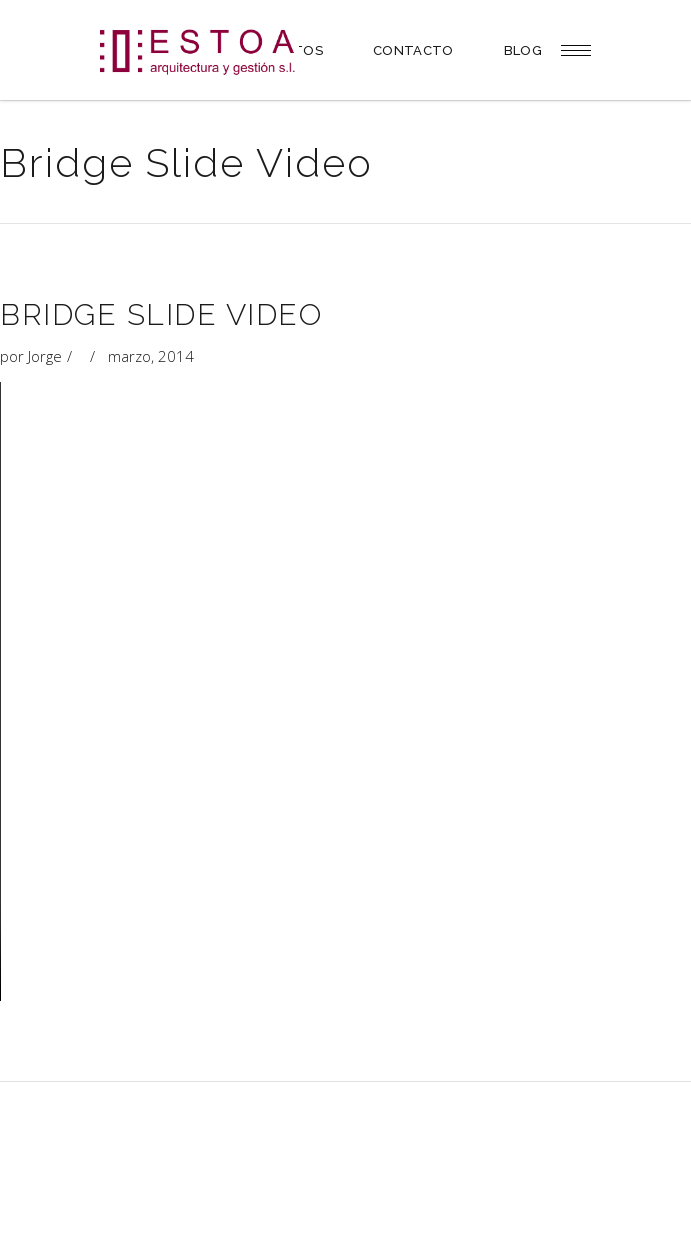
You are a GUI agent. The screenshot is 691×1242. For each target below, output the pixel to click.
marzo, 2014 (151, 356)
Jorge (45, 356)
